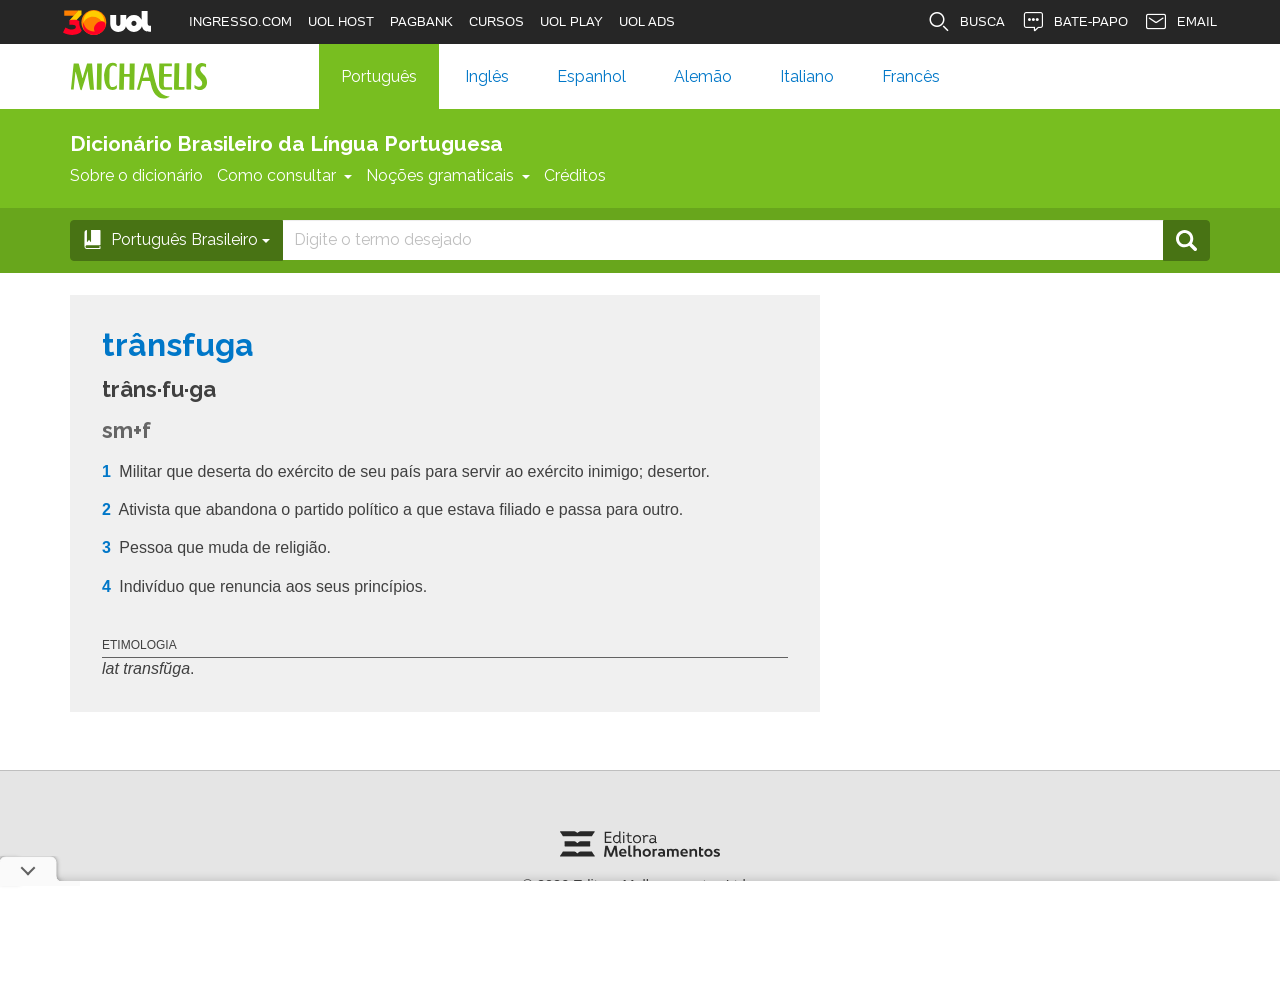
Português (379, 76)
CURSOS (496, 21)
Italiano (807, 76)
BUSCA (966, 22)
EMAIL (1180, 22)
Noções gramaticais (448, 175)
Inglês (487, 76)
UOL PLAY (571, 21)
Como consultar (284, 175)
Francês (911, 76)
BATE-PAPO (1074, 22)
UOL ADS (647, 21)
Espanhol (591, 76)
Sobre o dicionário (136, 175)
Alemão (703, 76)
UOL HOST (341, 21)
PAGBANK (421, 21)
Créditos (575, 175)
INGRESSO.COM (240, 21)
